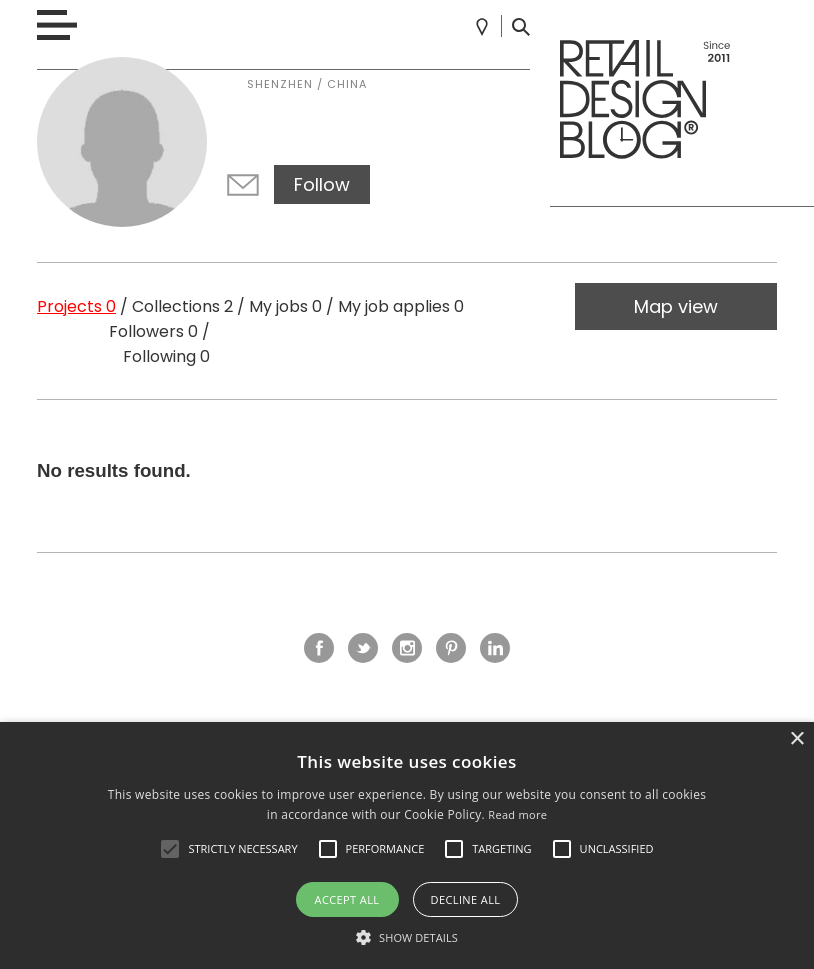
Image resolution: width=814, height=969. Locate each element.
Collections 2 (182, 306)
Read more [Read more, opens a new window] (517, 814)
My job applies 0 (401, 306)
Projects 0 (76, 306)
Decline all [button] (466, 899)
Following (166, 356)
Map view (676, 306)
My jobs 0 (285, 306)
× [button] (796, 739)
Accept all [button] (347, 899)
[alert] (407, 845)
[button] (170, 849)
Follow (322, 184)
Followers (153, 331)
